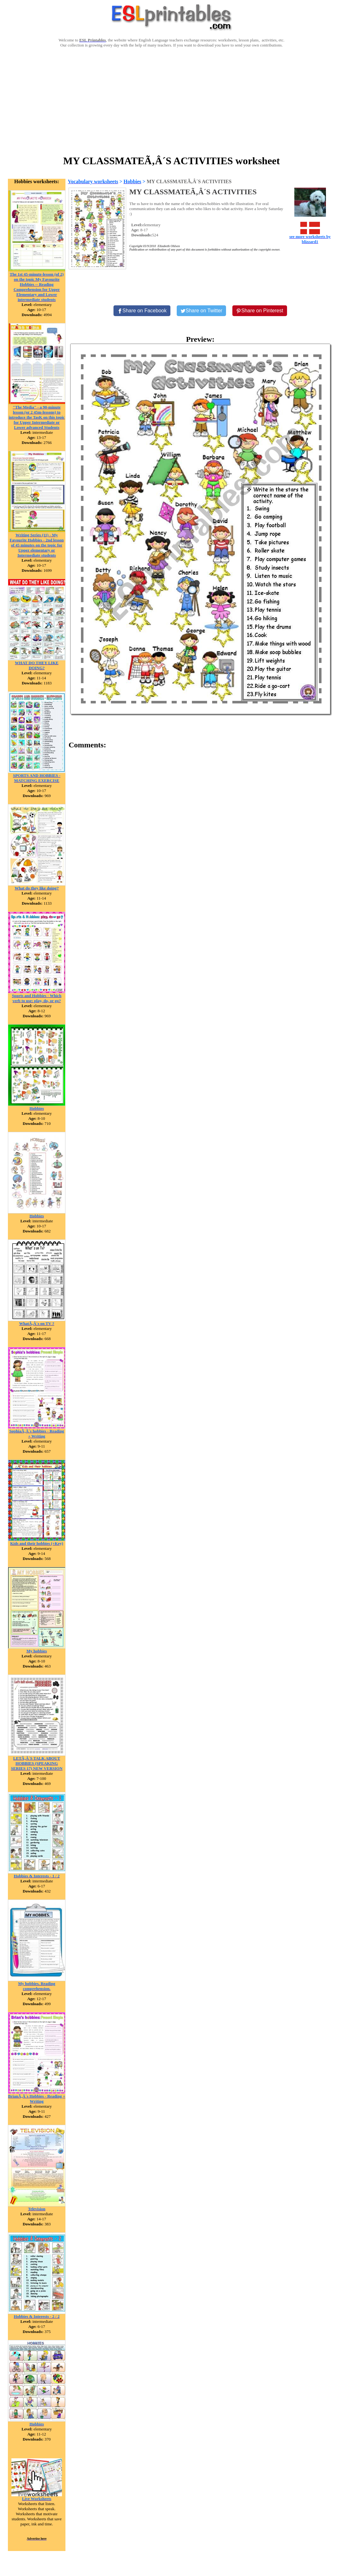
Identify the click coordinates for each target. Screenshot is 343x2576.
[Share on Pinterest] (259, 310)
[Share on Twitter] (201, 310)
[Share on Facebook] (141, 310)
